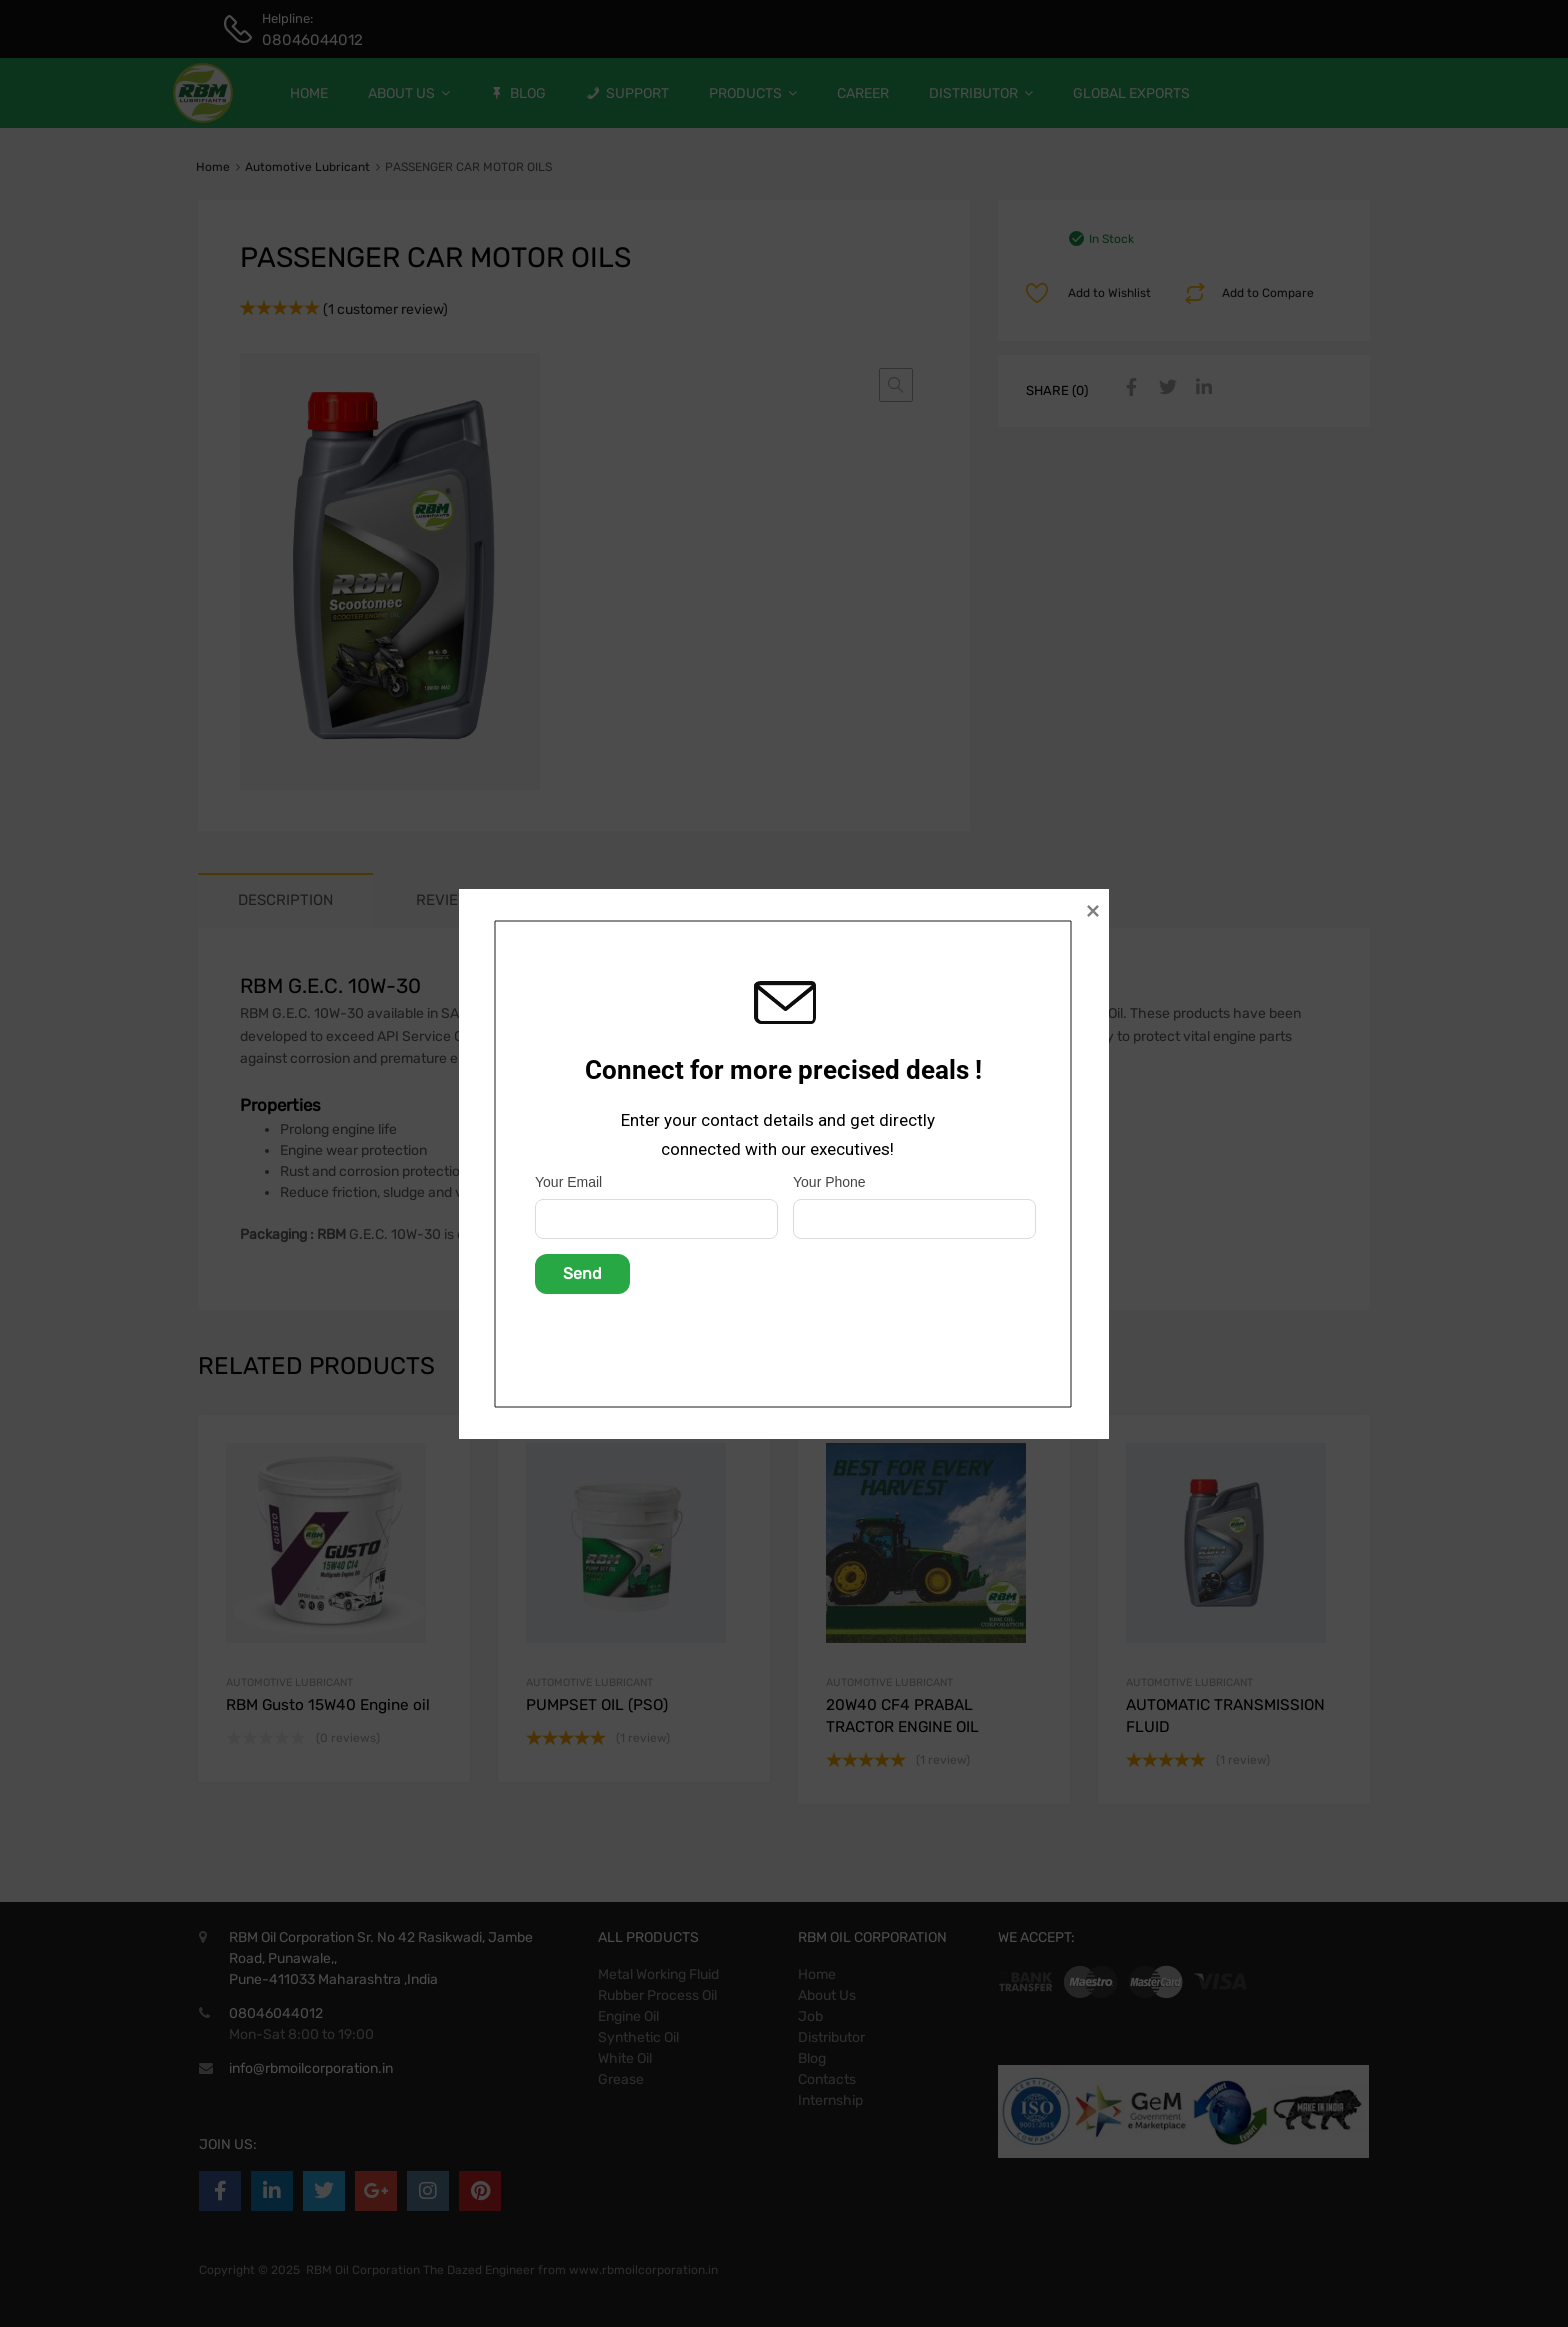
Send (582, 1273)
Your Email (568, 1182)
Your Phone (829, 1182)
